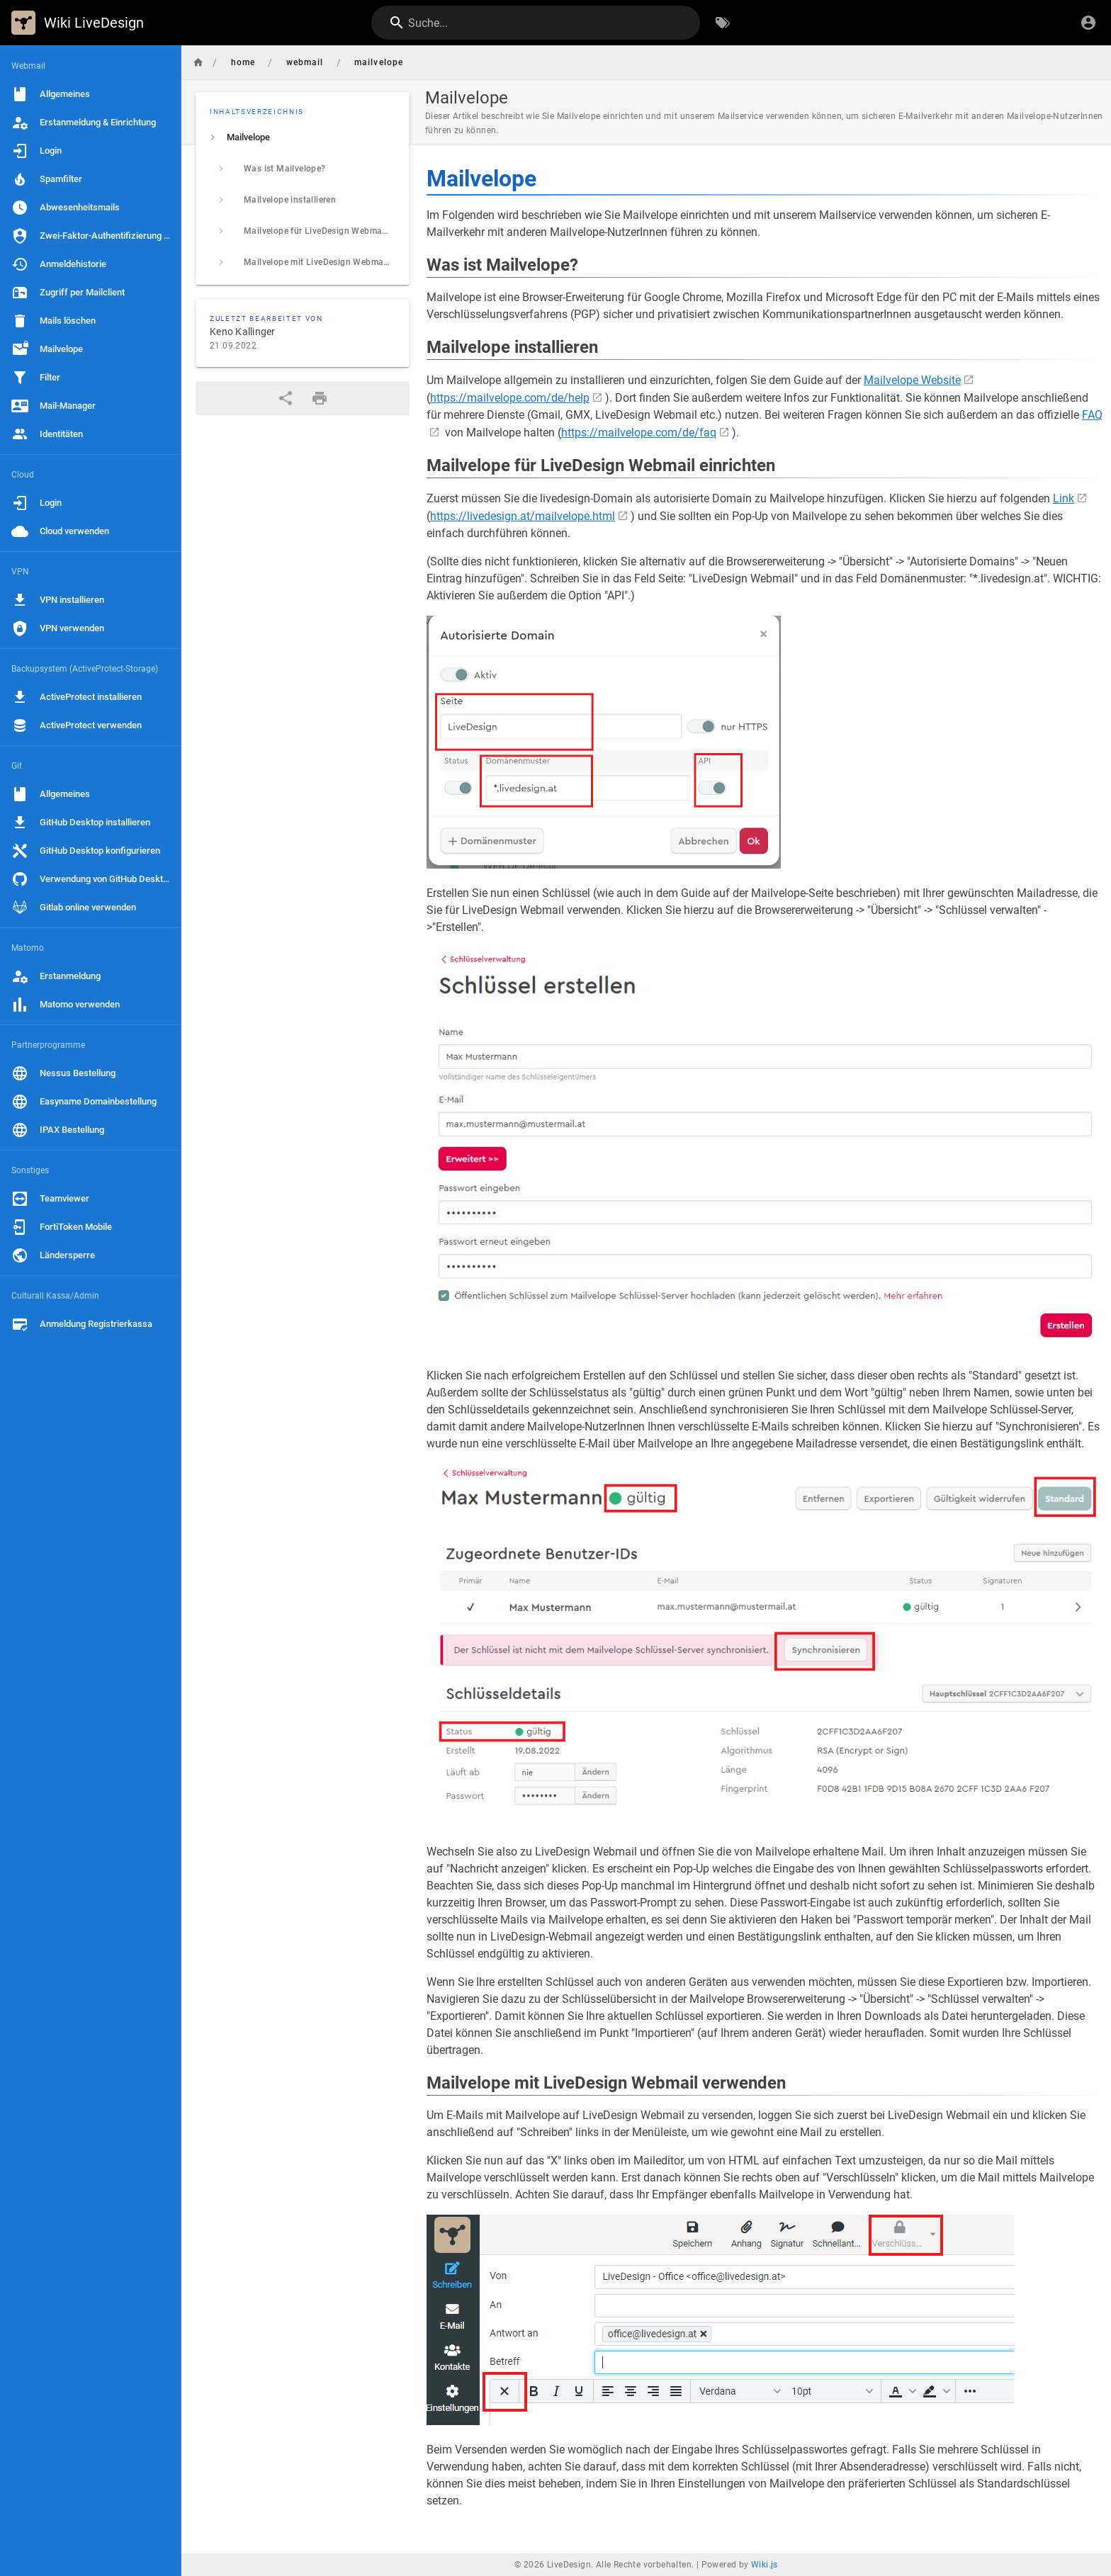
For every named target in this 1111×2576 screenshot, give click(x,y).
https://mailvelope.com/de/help (510, 398)
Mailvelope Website (912, 380)
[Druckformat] (320, 398)
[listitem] (302, 137)
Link (1063, 498)
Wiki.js (764, 2565)
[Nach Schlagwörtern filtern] (723, 23)
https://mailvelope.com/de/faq (638, 432)
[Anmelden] (1088, 23)
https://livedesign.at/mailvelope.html (522, 516)
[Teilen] (286, 398)
